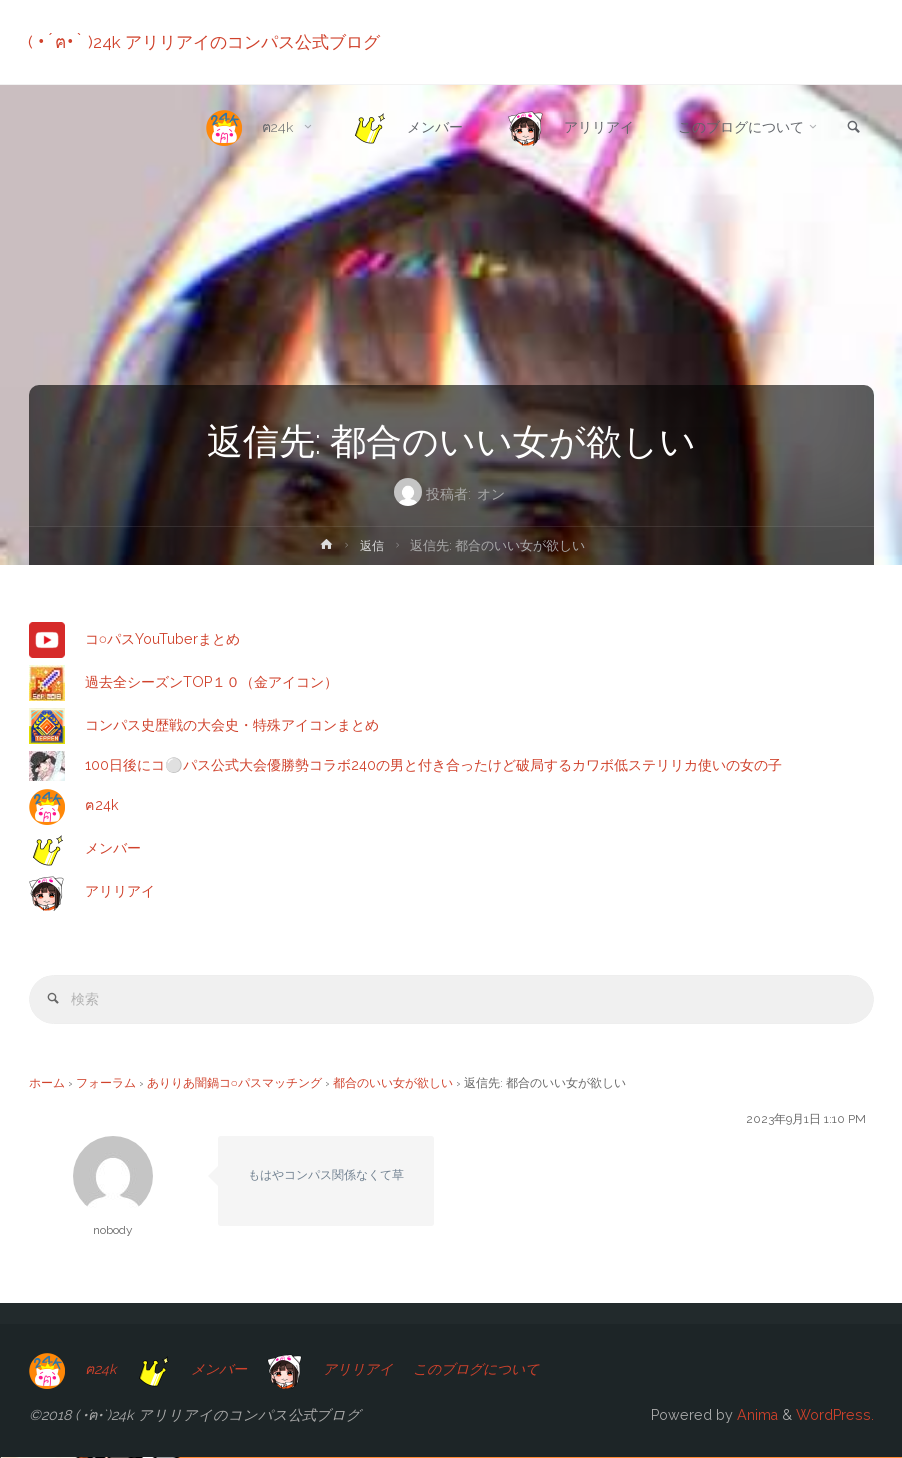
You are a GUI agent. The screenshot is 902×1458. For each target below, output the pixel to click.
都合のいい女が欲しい (393, 1084)
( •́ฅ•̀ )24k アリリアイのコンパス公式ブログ (205, 42)
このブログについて (491, 1370)
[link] (853, 128)
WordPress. (835, 1416)
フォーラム (106, 1084)
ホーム (47, 1084)
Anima (755, 1416)
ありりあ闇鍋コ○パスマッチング (234, 1084)
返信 (372, 545)
